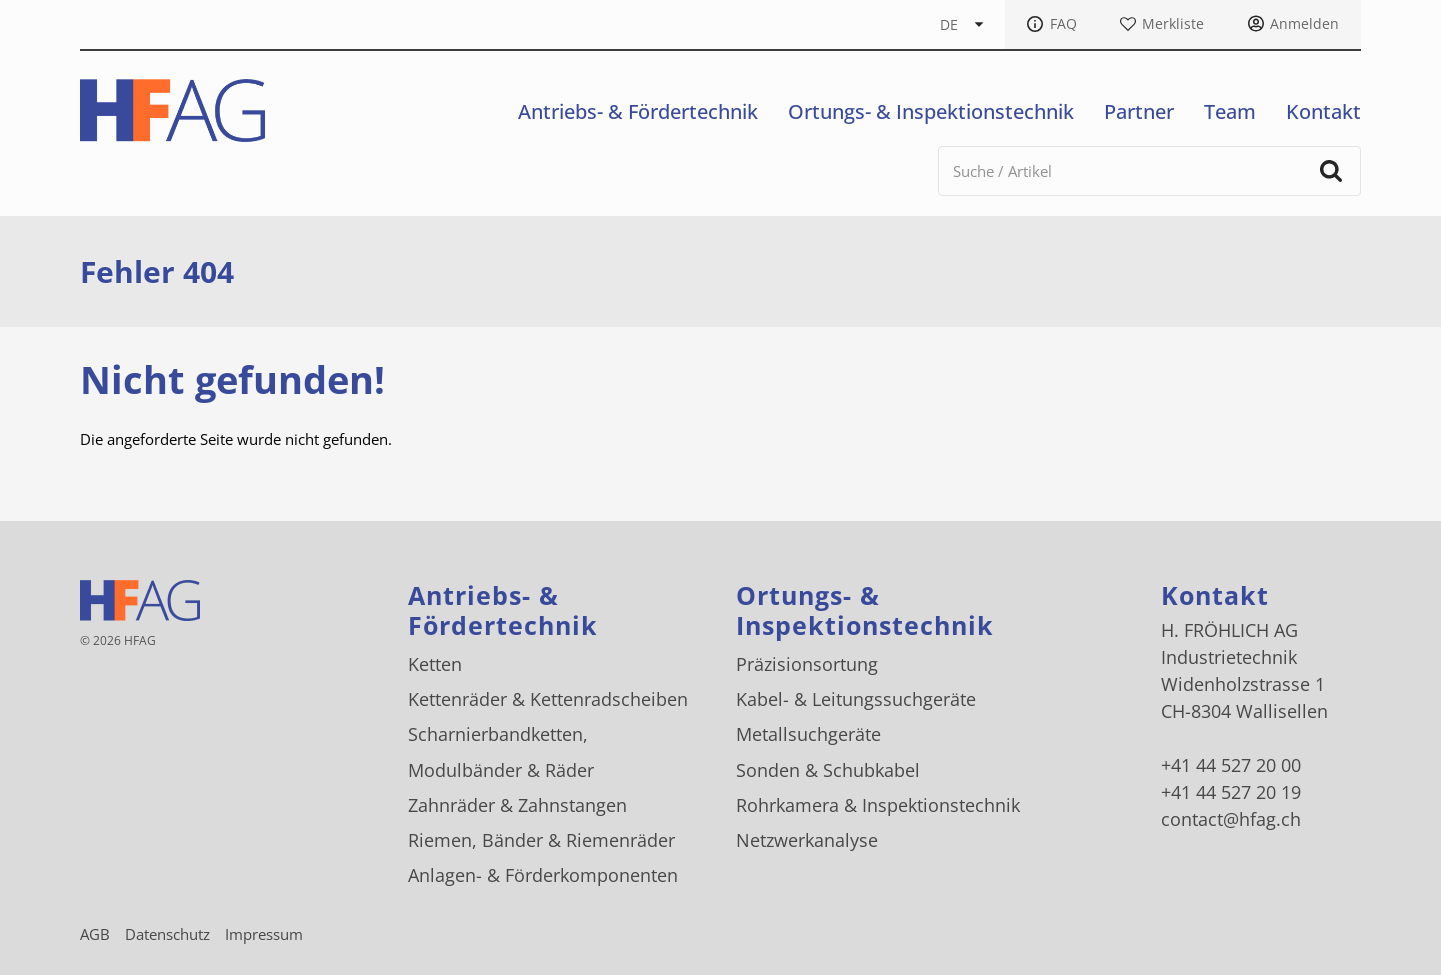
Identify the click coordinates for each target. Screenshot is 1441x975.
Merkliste (1173, 24)
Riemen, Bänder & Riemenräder (541, 840)
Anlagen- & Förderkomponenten (543, 875)
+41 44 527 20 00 (1231, 765)
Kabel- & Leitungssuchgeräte (856, 699)
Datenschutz (167, 934)
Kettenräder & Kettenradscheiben (548, 699)
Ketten (435, 664)
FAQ (1063, 24)
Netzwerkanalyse (807, 840)
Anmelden (1304, 24)
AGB (95, 934)
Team (1230, 111)
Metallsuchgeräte (808, 734)
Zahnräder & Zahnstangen (517, 805)
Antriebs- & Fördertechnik (638, 111)
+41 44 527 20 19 (1231, 792)
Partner (1139, 111)
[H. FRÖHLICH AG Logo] (172, 110)
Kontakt (1323, 111)
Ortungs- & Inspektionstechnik (931, 111)
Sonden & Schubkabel (828, 770)
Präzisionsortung (807, 664)
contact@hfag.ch (1231, 819)
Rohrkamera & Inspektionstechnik (878, 805)
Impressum (264, 934)
